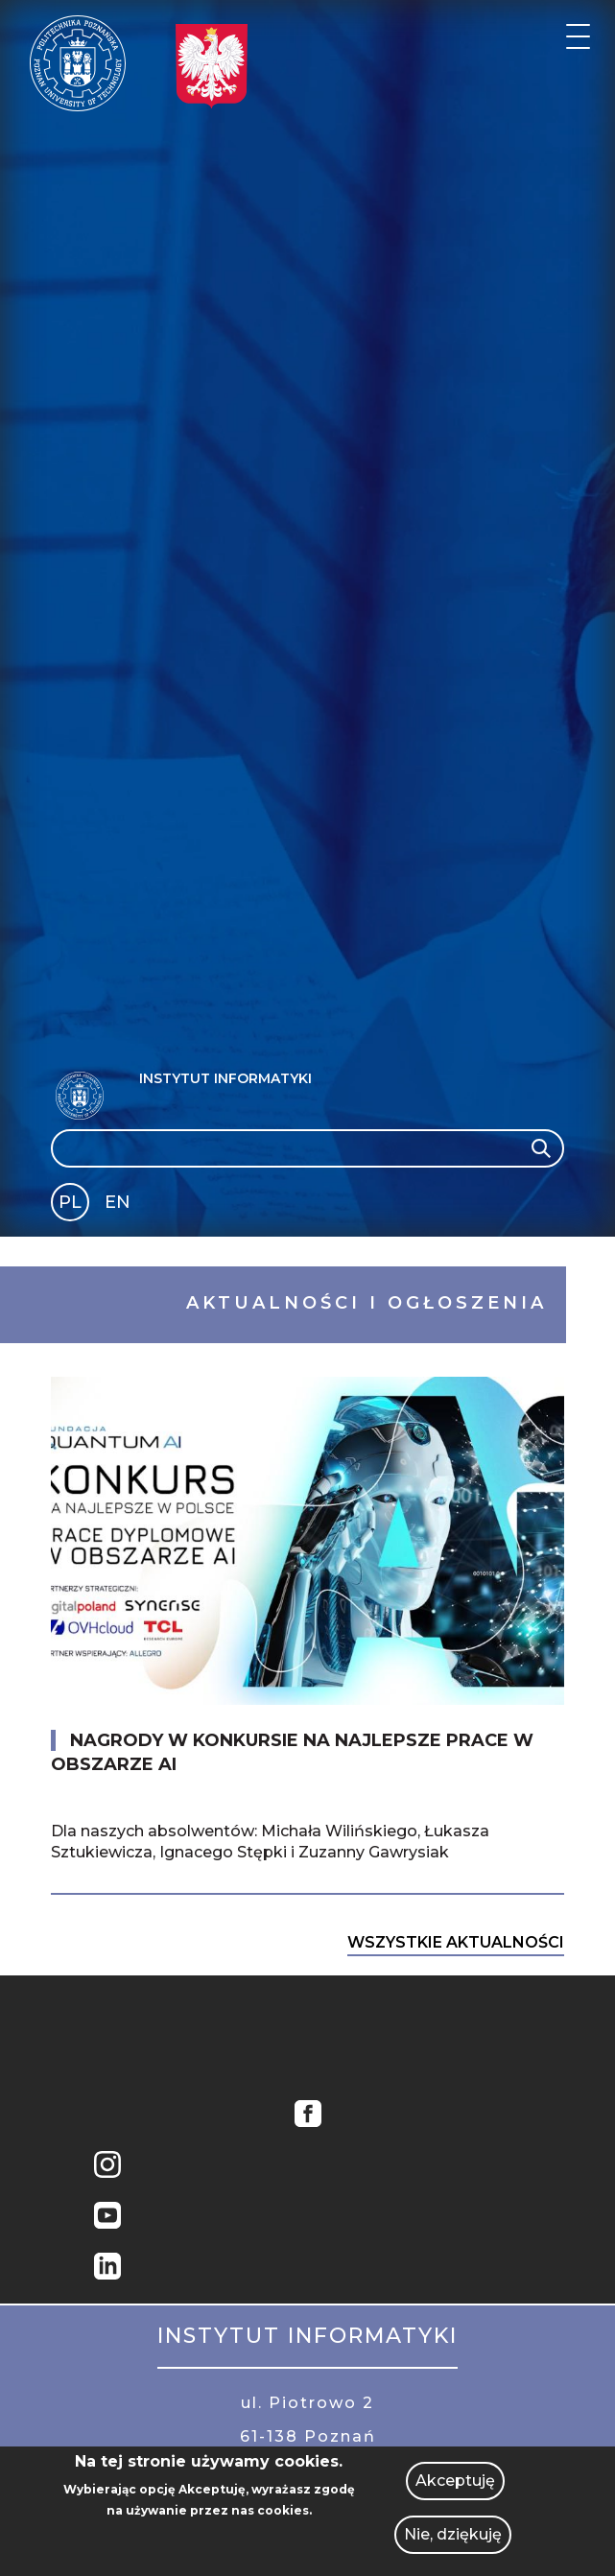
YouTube (107, 2218)
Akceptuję (455, 2480)
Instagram (107, 2167)
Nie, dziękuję (453, 2534)
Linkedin (107, 2268)
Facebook (308, 2116)
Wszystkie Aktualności (455, 1942)
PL (70, 1202)
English (119, 1205)
